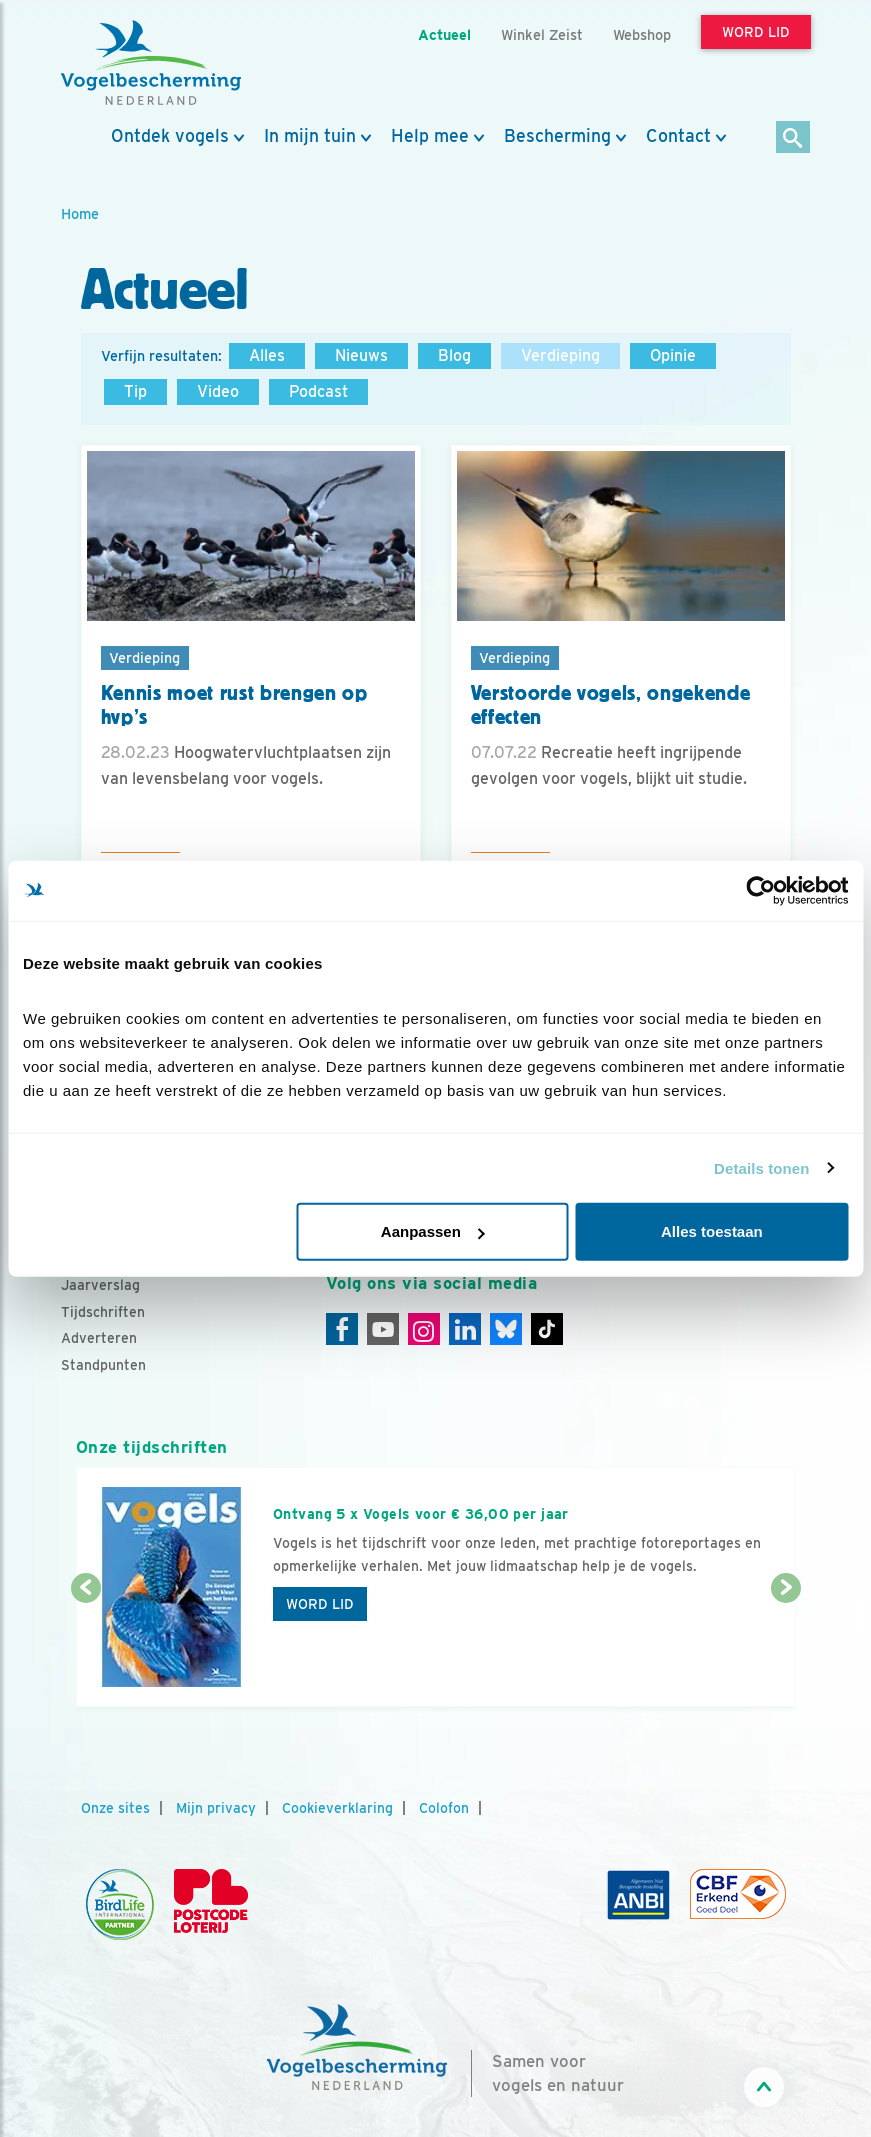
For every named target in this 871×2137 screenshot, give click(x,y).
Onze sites (115, 1808)
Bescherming (557, 136)
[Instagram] (424, 1329)
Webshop (642, 34)
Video (218, 391)
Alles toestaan (712, 1231)
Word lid (320, 1604)
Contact (678, 136)
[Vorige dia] (86, 1649)
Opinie (673, 355)
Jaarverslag (100, 1285)
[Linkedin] (465, 1329)
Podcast (318, 391)
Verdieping (560, 355)
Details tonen (761, 1167)
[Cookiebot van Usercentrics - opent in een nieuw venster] (760, 890)
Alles (267, 355)
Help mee (430, 136)
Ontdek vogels (170, 136)
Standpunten (103, 1365)
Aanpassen (433, 1231)
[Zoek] (793, 138)
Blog (454, 355)
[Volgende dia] (786, 1649)
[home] (151, 63)
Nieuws (361, 355)
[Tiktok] (547, 1329)
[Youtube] (383, 1329)
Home (80, 213)
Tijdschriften (103, 1312)
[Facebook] (342, 1329)
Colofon (444, 1808)
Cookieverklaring (337, 1808)
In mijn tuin (310, 136)
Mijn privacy (216, 1808)
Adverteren (99, 1338)
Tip (135, 391)
